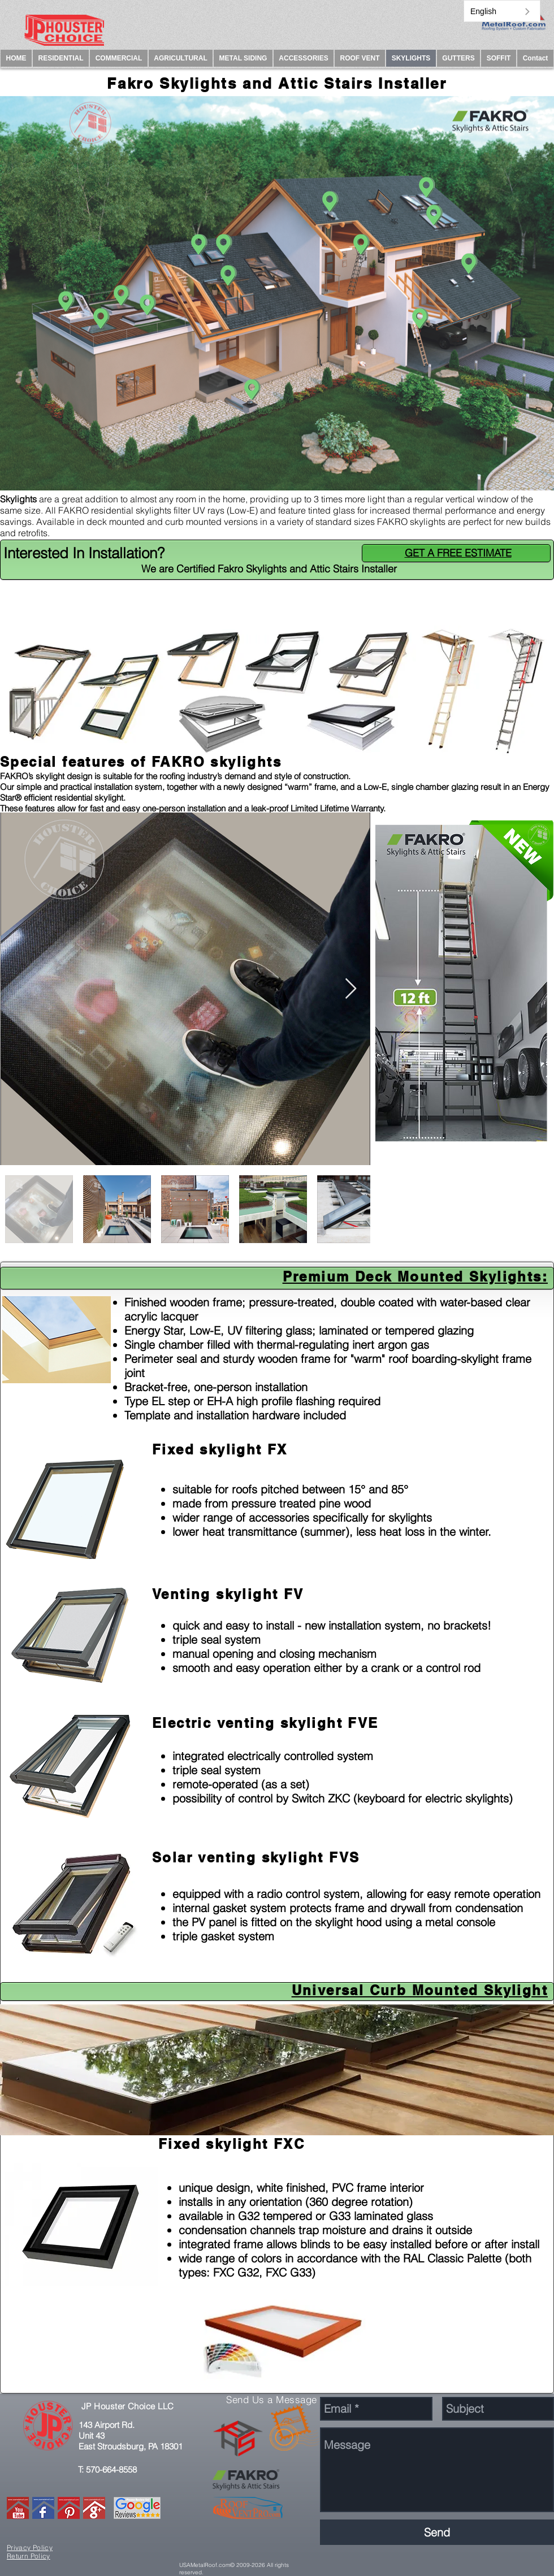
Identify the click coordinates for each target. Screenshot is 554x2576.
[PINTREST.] (69, 2508)
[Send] (437, 2532)
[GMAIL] (94, 2508)
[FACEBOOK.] (43, 2508)
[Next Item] (350, 989)
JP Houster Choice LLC (127, 2406)
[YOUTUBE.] (18, 2508)
